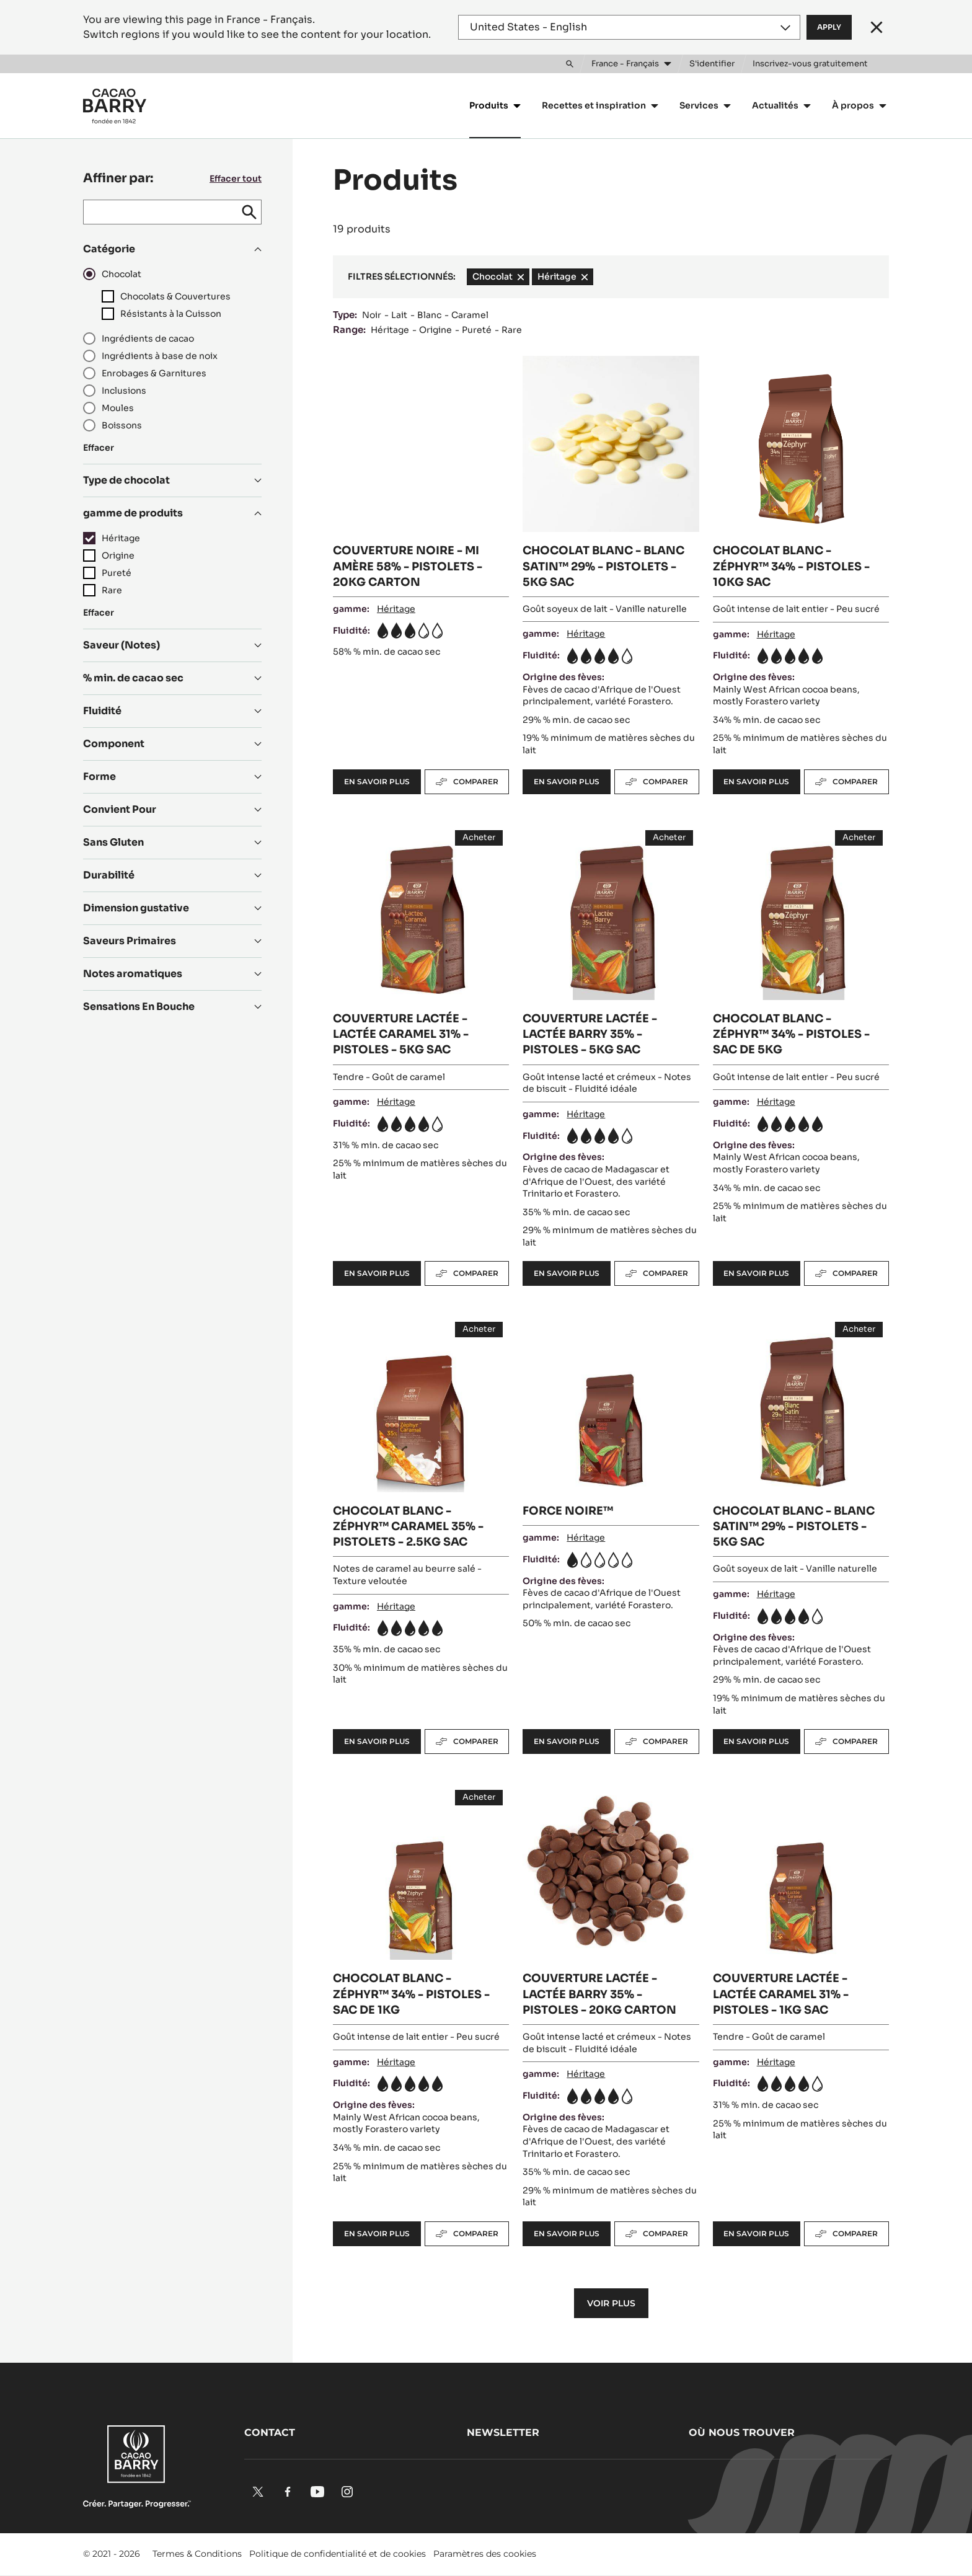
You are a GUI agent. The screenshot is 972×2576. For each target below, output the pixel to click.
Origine (435, 329)
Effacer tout (236, 178)
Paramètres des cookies (484, 2553)
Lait (399, 315)
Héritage (390, 329)
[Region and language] (629, 27)
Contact (269, 2432)
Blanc (429, 315)
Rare (511, 329)
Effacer (98, 447)
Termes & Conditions (197, 2553)
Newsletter (503, 2432)
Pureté (477, 329)
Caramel (469, 315)
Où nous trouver (742, 2432)
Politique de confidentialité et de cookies (337, 2553)
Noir (371, 315)
